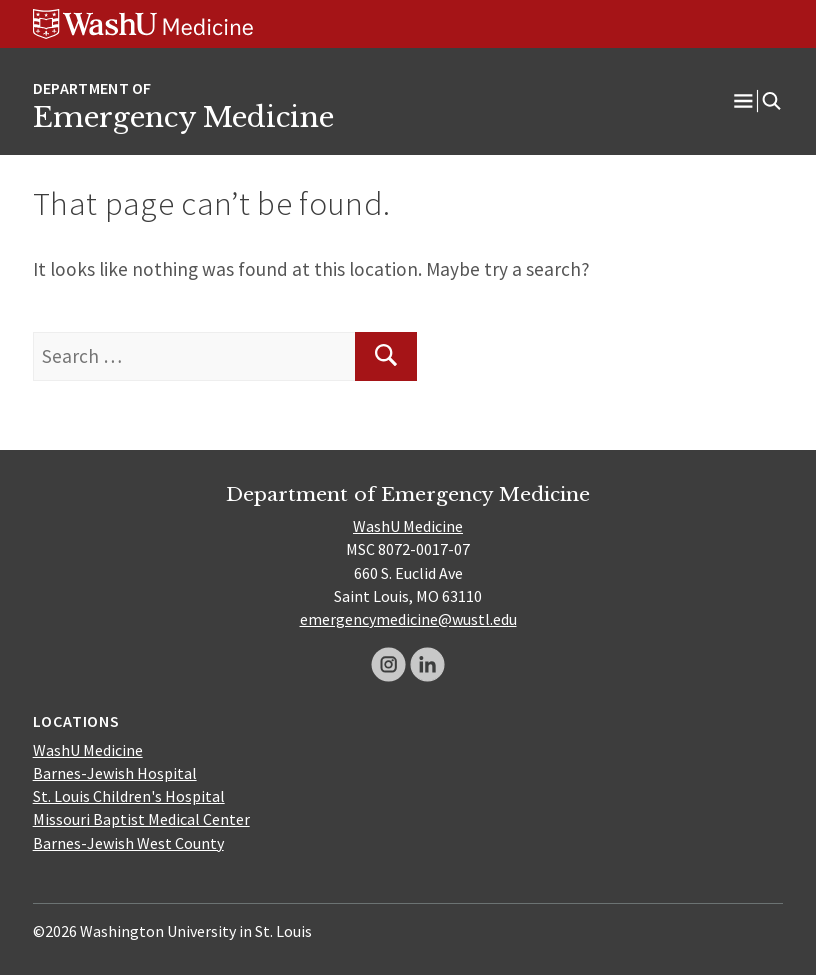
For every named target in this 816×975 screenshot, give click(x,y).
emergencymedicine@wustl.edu (408, 619)
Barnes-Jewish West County (128, 843)
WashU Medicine (408, 526)
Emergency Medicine (183, 117)
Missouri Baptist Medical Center (141, 819)
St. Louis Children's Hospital (129, 796)
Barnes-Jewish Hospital (115, 773)
